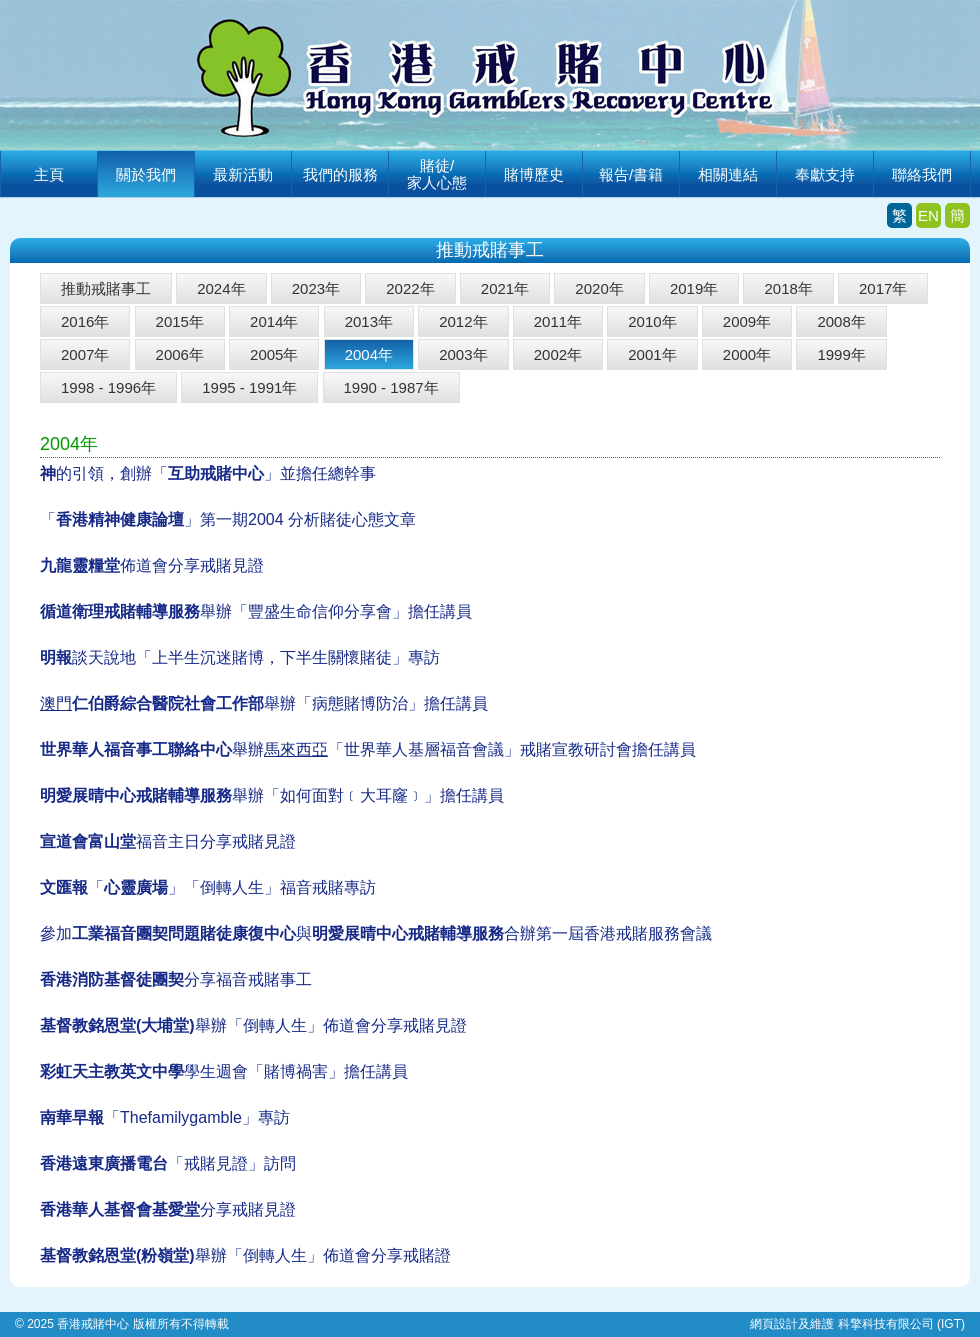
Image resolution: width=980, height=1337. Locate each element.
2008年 (841, 321)
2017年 (883, 288)
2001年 (652, 354)
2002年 (558, 354)
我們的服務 (340, 174)
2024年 (221, 288)
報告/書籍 (631, 174)
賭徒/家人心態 (437, 174)
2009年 (747, 321)
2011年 (558, 321)
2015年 (180, 321)
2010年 (652, 321)
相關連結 (728, 174)
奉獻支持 (825, 174)
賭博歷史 (534, 174)
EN (928, 215)
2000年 (747, 354)
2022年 (410, 288)
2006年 (180, 354)
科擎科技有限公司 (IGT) (901, 1324)
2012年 (463, 321)
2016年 (85, 321)
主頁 (49, 174)
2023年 (316, 288)
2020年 (599, 288)
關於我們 (146, 174)
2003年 (463, 354)
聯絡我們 (922, 174)
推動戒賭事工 (106, 288)
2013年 (369, 321)
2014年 (274, 321)
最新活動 (243, 174)
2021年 (505, 288)
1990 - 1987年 (391, 387)
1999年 (841, 354)
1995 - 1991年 (249, 387)
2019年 (694, 288)
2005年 (274, 354)
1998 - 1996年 (108, 387)
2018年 (788, 288)
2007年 (85, 354)
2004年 (369, 354)
